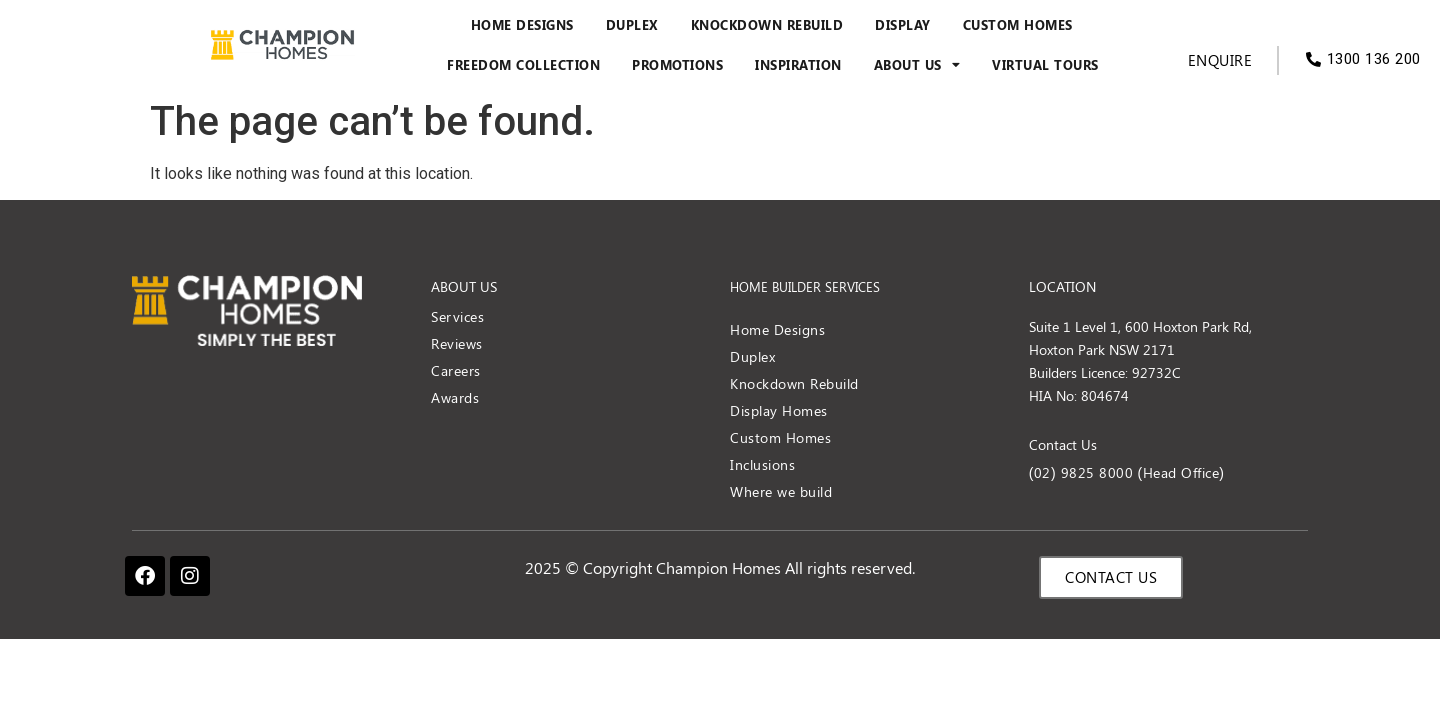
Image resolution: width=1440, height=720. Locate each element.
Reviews (457, 343)
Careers (456, 370)
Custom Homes (1018, 25)
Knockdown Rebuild (767, 25)
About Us (917, 65)
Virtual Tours (1045, 65)
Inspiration (798, 65)
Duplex (632, 25)
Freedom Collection (523, 65)
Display (903, 25)
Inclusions (762, 464)
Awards (455, 397)
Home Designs (522, 25)
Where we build (781, 491)
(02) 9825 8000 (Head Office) (1127, 472)
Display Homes (779, 410)
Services (457, 316)
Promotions (677, 65)
